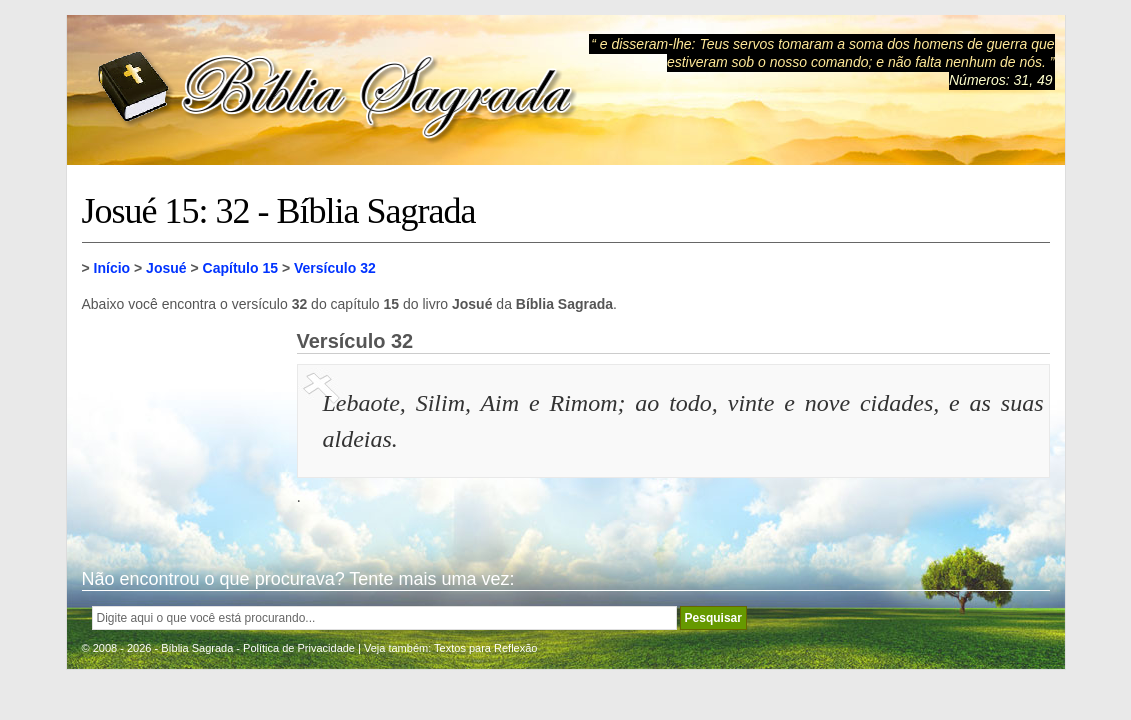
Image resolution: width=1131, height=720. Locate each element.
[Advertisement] (182, 430)
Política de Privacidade (299, 648)
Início (112, 268)
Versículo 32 (335, 268)
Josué (166, 268)
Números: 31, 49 (1001, 80)
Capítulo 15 (240, 268)
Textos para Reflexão (485, 648)
